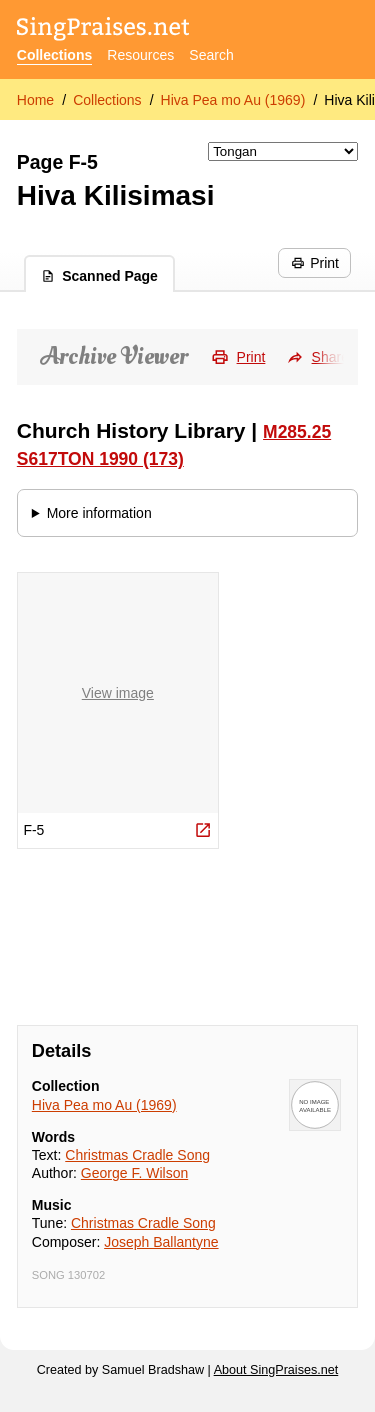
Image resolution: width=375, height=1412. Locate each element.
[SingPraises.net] (103, 30)
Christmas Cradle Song (137, 1155)
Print (315, 263)
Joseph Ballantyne (161, 1242)
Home (35, 100)
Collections (54, 55)
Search (211, 55)
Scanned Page (99, 276)
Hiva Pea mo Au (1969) (233, 100)
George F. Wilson (134, 1173)
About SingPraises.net (276, 1370)
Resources (140, 55)
